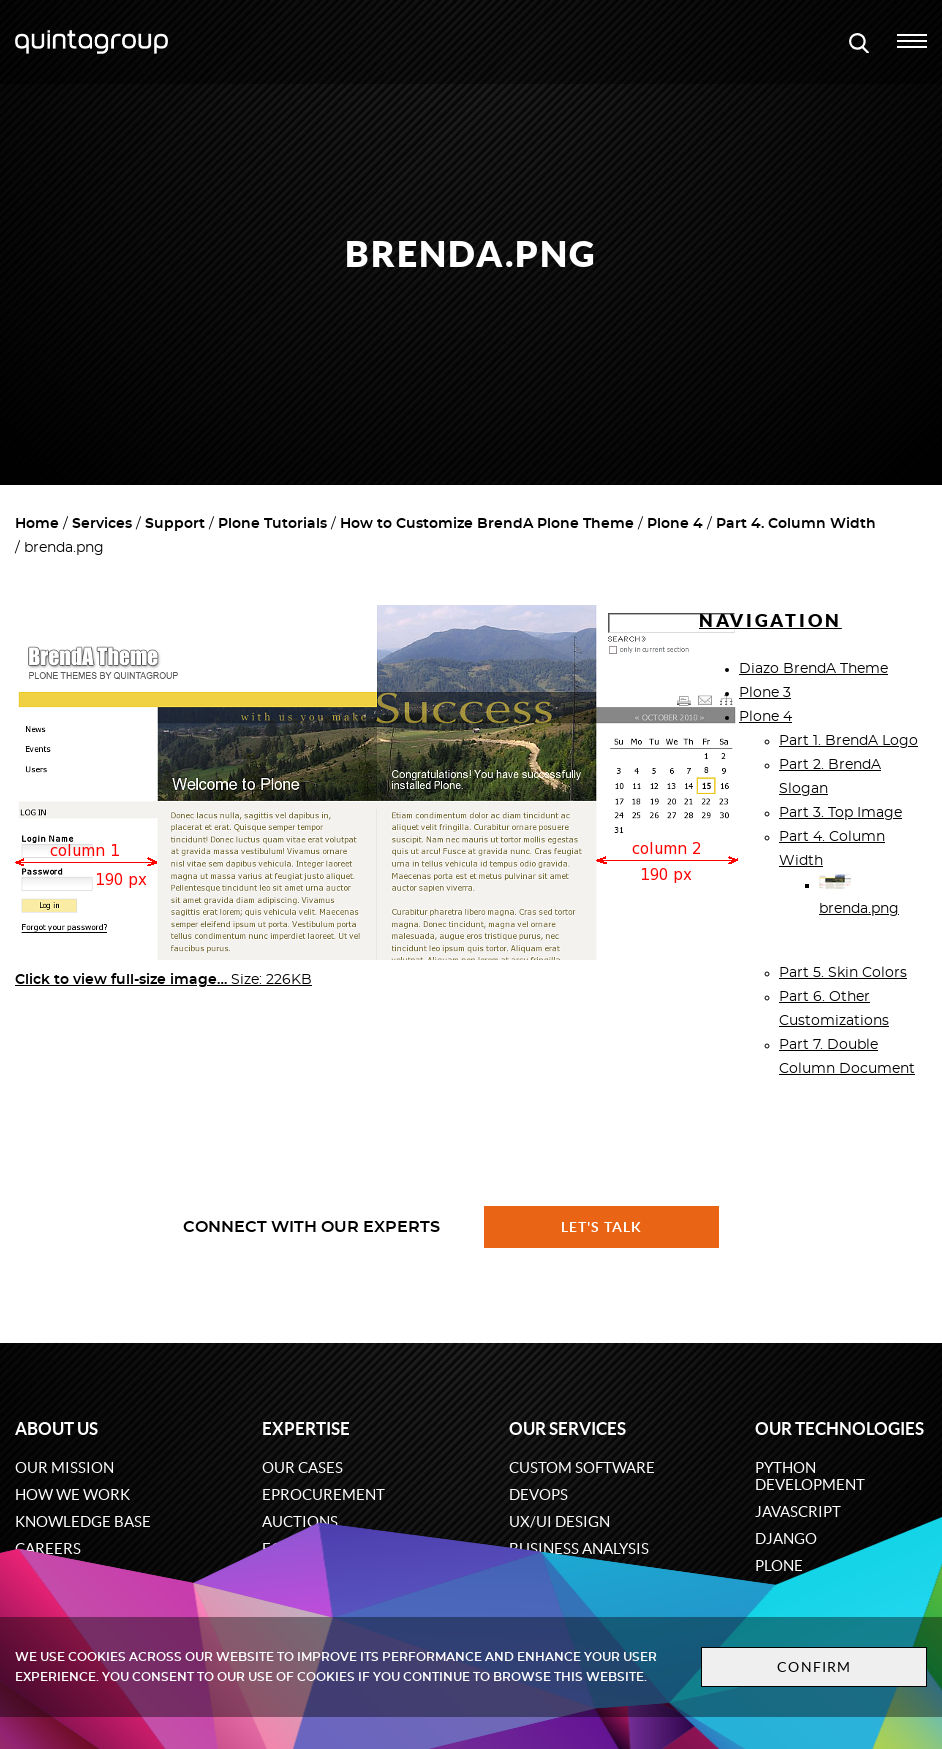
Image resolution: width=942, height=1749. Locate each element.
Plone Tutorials (272, 524)
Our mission (64, 1467)
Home (37, 524)
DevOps (538, 1494)
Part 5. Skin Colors (843, 973)
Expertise (306, 1428)
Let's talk (602, 1227)
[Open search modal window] (859, 42)
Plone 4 (675, 524)
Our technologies (839, 1428)
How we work (72, 1494)
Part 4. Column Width (796, 524)
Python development (810, 1476)
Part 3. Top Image (840, 813)
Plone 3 (765, 693)
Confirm (814, 1667)
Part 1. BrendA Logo (848, 741)
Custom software (582, 1467)
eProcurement (323, 1494)
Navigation (770, 620)
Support (175, 524)
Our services (567, 1428)
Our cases (302, 1467)
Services (102, 524)
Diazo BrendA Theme (813, 669)
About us (56, 1428)
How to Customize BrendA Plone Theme (487, 524)
